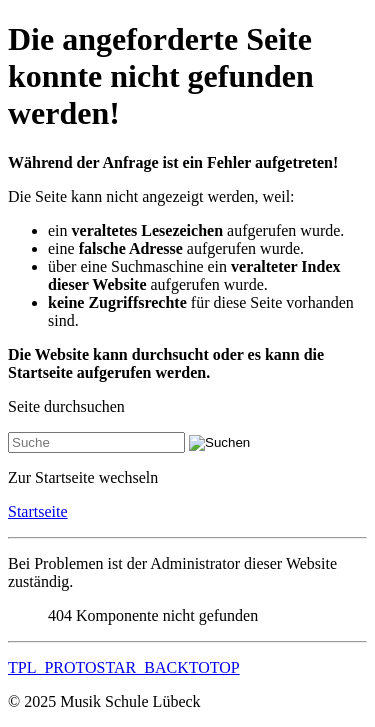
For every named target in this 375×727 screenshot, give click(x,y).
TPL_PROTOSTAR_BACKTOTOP (124, 667)
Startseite (38, 511)
